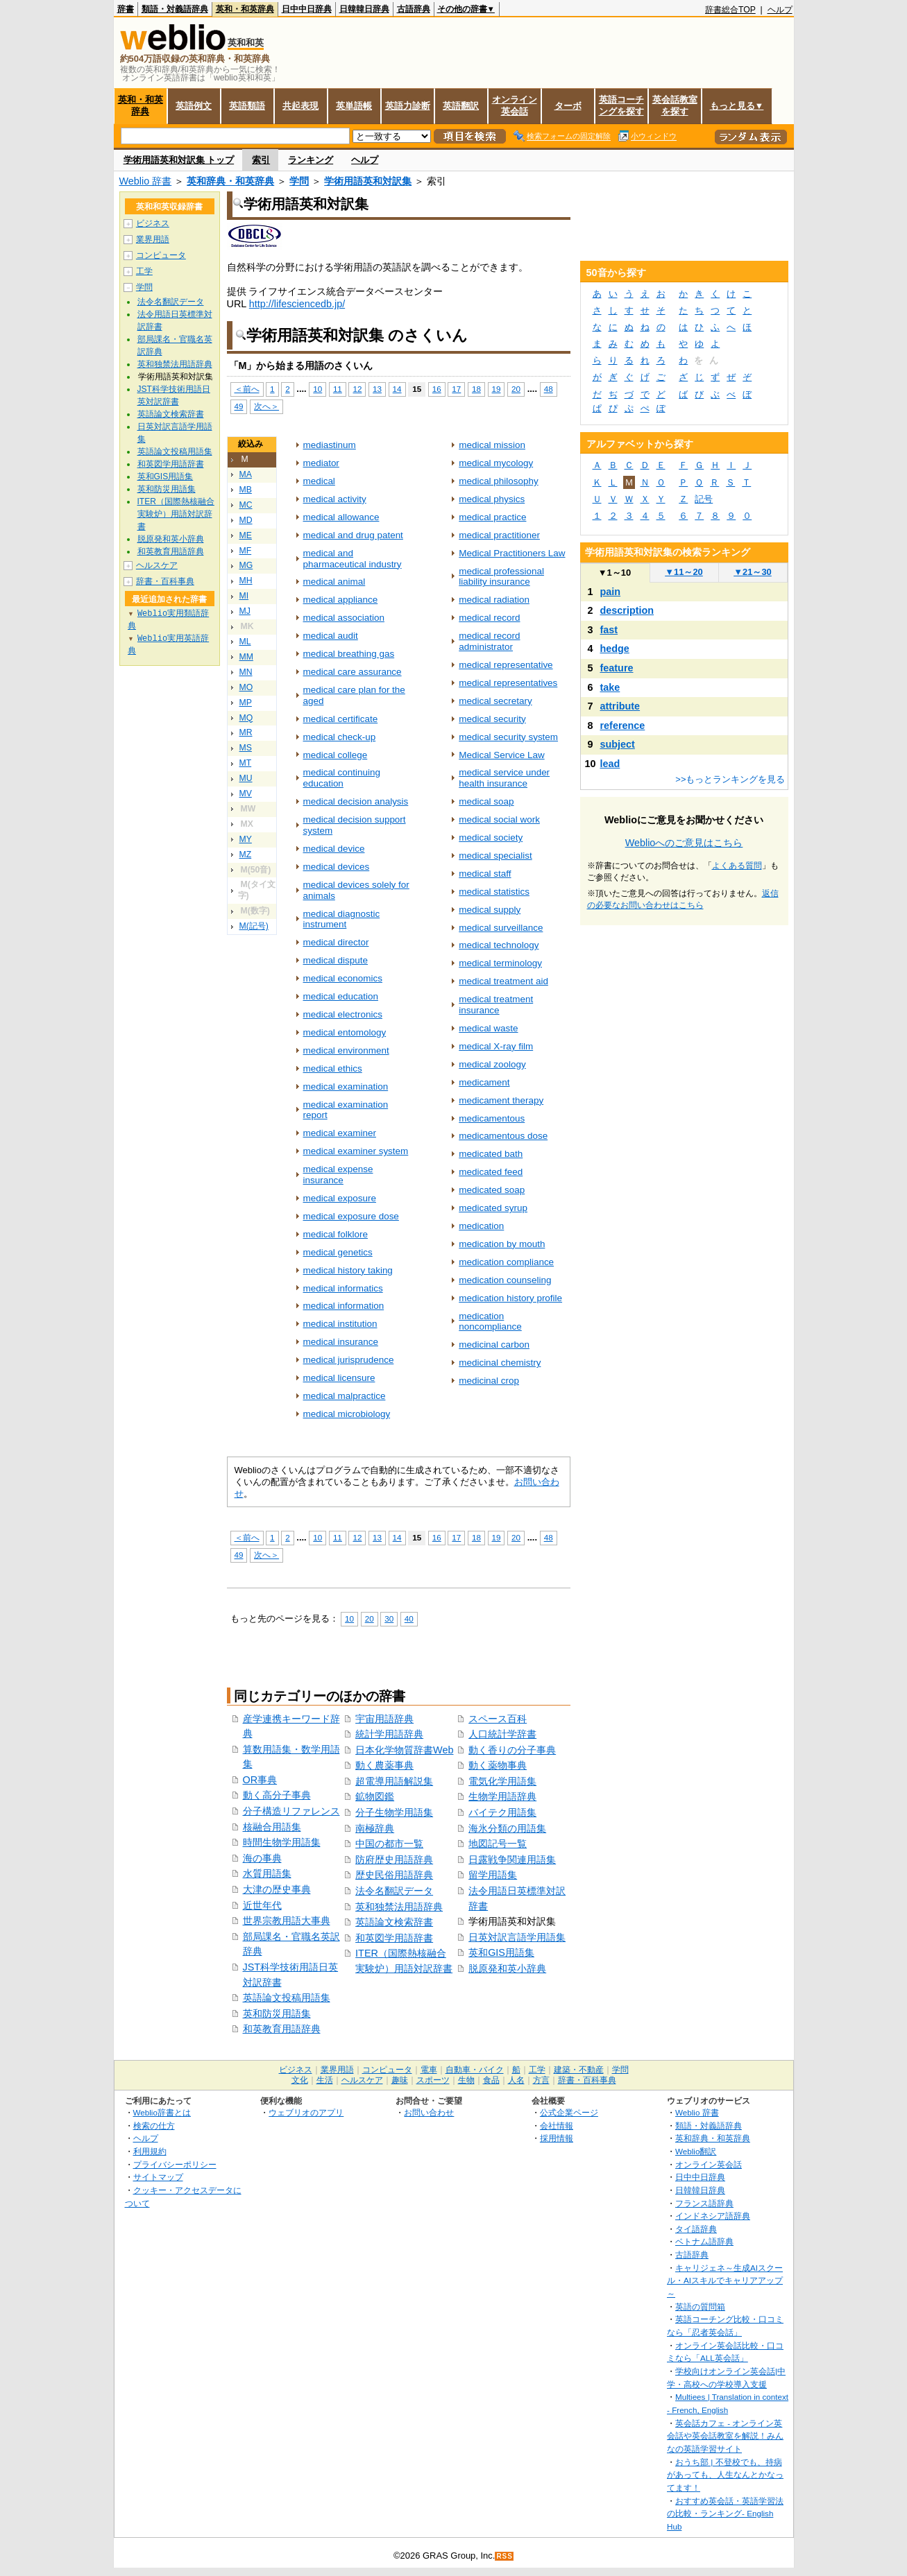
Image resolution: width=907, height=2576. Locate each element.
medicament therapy (501, 1100)
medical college (335, 755)
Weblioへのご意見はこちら (684, 842)
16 (436, 388)
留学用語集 (492, 1874)
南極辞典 (374, 1828)
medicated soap (492, 1190)
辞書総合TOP (730, 10)
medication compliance (506, 1262)
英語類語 (247, 106)
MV (245, 793)
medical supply (489, 909)
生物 (466, 2080)
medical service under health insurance (504, 778)
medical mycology (496, 463)
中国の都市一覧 (389, 1843)
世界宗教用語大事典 (286, 1920)
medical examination (346, 1086)
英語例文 (194, 106)
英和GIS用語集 (501, 1952)
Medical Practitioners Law (512, 553)
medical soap (486, 801)
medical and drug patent (353, 535)
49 (239, 406)
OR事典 (260, 1779)
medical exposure (339, 1198)
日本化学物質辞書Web (404, 1749)
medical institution (340, 1324)
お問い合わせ (429, 2112)
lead (610, 763)
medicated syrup (493, 1208)
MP (245, 702)
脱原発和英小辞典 (507, 1968)
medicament (484, 1082)
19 (496, 388)
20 (515, 388)
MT (245, 763)
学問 (299, 181)
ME (245, 535)
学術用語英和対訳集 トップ (179, 160)
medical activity (334, 499)
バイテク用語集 (502, 1812)
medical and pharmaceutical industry (352, 558)
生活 (324, 2080)
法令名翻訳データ (394, 1890)
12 (357, 388)
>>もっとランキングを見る (730, 779)
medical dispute (335, 960)
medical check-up (339, 737)
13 (377, 388)
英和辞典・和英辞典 (230, 181)
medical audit (330, 635)
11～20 (684, 572)
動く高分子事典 (277, 1795)
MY (245, 839)
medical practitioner (499, 535)
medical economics (342, 978)
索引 (261, 160)
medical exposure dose (351, 1216)
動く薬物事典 (497, 1765)
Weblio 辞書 (145, 181)
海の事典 (262, 1858)
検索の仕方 (154, 2125)
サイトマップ (158, 2176)
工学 (144, 271)
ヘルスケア (157, 565)
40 (409, 1618)
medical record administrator (489, 641)
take (610, 687)
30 (388, 1618)
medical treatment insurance (496, 1004)
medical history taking (348, 1270)
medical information (343, 1305)
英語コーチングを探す (621, 105)
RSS (504, 2556)
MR (246, 732)
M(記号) (254, 926)
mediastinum (329, 445)
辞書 (125, 9)
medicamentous (492, 1118)
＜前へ (247, 388)
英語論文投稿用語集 (286, 1997)
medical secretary (495, 701)
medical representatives (508, 683)
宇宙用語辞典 (384, 1718)
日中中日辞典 (307, 9)
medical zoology (492, 1064)
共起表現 (300, 106)
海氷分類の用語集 (507, 1828)
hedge (614, 648)
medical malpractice (344, 1396)
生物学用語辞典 (502, 1796)
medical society (491, 837)
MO (246, 687)
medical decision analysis (356, 801)
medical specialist (495, 855)
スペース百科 (497, 1718)
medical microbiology (347, 1414)
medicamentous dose (503, 1136)
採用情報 (556, 2138)
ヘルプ (780, 10)
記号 (704, 499)
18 (476, 388)
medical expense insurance (338, 1174)
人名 (516, 2080)
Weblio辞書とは (162, 2112)
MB (245, 490)
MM (246, 657)
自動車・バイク (475, 2070)
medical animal (334, 581)
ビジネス (152, 223)
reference (622, 725)
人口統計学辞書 (502, 1734)
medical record (489, 617)
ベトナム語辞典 (704, 2241)
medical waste (488, 1028)
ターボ (568, 106)
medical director (336, 942)
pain (610, 591)
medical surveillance (501, 927)
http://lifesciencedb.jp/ (297, 303)
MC (246, 505)
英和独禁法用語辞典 (399, 1906)
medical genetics (338, 1252)
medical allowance (341, 517)
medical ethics (332, 1068)
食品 (491, 2080)
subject (617, 744)
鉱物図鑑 (374, 1796)
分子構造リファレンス (291, 1811)
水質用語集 (267, 1873)
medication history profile (510, 1298)
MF (245, 551)
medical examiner (339, 1133)
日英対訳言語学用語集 (517, 1937)
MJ (245, 611)
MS (245, 748)
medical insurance (340, 1342)
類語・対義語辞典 (175, 9)
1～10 (614, 572)
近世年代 (262, 1905)
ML (245, 641)
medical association (343, 617)
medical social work (499, 819)
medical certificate (340, 719)
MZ (245, 854)
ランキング (310, 160)
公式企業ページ (569, 2112)
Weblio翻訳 (695, 2151)
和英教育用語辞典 (282, 2028)
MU (246, 778)
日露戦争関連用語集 (512, 1859)
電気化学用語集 (502, 1781)
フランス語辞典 (704, 2203)
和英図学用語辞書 (394, 1937)
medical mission (492, 445)
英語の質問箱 (700, 2306)
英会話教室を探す (674, 105)
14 (397, 388)
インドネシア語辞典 (712, 2215)
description (627, 610)
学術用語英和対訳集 (368, 181)
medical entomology (345, 1032)
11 (337, 388)
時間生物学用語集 (282, 1842)
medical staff (485, 873)
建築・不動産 (579, 2070)
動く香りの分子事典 (512, 1749)
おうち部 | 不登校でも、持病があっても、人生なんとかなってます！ (725, 2474)
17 (456, 388)
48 (548, 388)
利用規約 (150, 2151)
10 (317, 388)
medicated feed (491, 1172)
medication (481, 1226)
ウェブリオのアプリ (306, 2112)
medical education (340, 996)
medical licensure (339, 1378)
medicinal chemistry (500, 1362)
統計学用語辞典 (389, 1734)
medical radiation (494, 599)
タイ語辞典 (696, 2228)
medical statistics (494, 891)
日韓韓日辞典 (364, 9)
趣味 (399, 2080)
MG (246, 565)
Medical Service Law (501, 755)
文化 (299, 2080)
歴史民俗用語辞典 (394, 1874)
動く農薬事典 (384, 1765)
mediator (321, 463)
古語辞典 (413, 9)
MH (246, 580)
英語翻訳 (461, 106)
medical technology (499, 945)
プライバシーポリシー (175, 2164)
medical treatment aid (503, 981)
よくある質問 (737, 865)
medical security (492, 719)
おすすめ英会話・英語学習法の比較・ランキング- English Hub (725, 2513)
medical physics (492, 499)
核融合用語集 (272, 1826)
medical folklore (335, 1234)
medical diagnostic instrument (341, 919)
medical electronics (342, 1014)
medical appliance (340, 599)
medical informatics (343, 1288)
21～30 (753, 572)
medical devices (336, 866)
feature (617, 667)
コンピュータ (161, 255)
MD (246, 520)
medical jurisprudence (348, 1360)
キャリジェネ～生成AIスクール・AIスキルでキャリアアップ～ (725, 2280)
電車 (429, 2070)
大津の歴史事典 (277, 1889)
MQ (246, 718)
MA (245, 474)
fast (609, 629)
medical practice (492, 517)
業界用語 (152, 239)
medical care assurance (352, 672)
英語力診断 (407, 106)
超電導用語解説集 (394, 1781)
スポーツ (433, 2080)
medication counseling (505, 1280)
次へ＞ (266, 406)
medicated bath (491, 1154)
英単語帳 (354, 106)
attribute (620, 706)
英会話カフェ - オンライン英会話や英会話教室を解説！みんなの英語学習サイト (725, 2436)
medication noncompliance (490, 1321)
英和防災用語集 (277, 2013)
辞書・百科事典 (165, 581)
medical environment (346, 1050)
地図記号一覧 (497, 1843)
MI (244, 596)
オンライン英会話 (514, 105)
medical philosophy (498, 481)
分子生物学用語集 (394, 1812)
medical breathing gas (349, 654)
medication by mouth (502, 1244)
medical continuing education (341, 778)
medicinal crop (489, 1380)
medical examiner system (356, 1151)
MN (246, 672)
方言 (541, 2080)
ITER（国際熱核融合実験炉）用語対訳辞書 (175, 514)
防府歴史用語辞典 (394, 1859)
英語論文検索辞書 (394, 1921)
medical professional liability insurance (501, 576)
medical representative (505, 665)
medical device (334, 848)
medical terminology (500, 963)
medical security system (508, 737)
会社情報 (556, 2125)
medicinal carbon (494, 1344)
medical (319, 481)
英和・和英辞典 (245, 9)
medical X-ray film (496, 1046)
